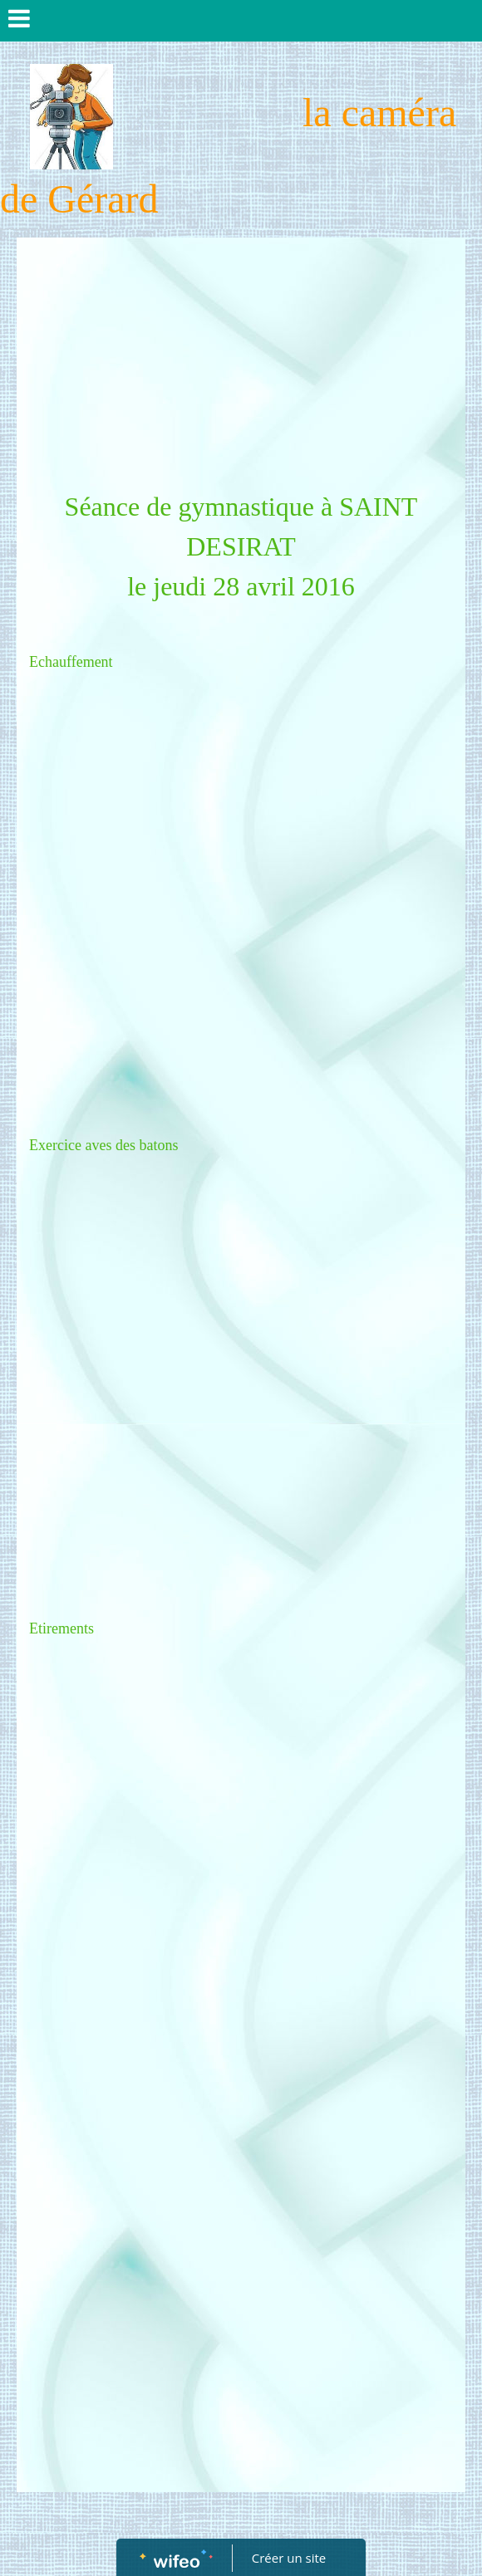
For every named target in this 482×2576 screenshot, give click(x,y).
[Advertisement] (241, 362)
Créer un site (289, 2557)
